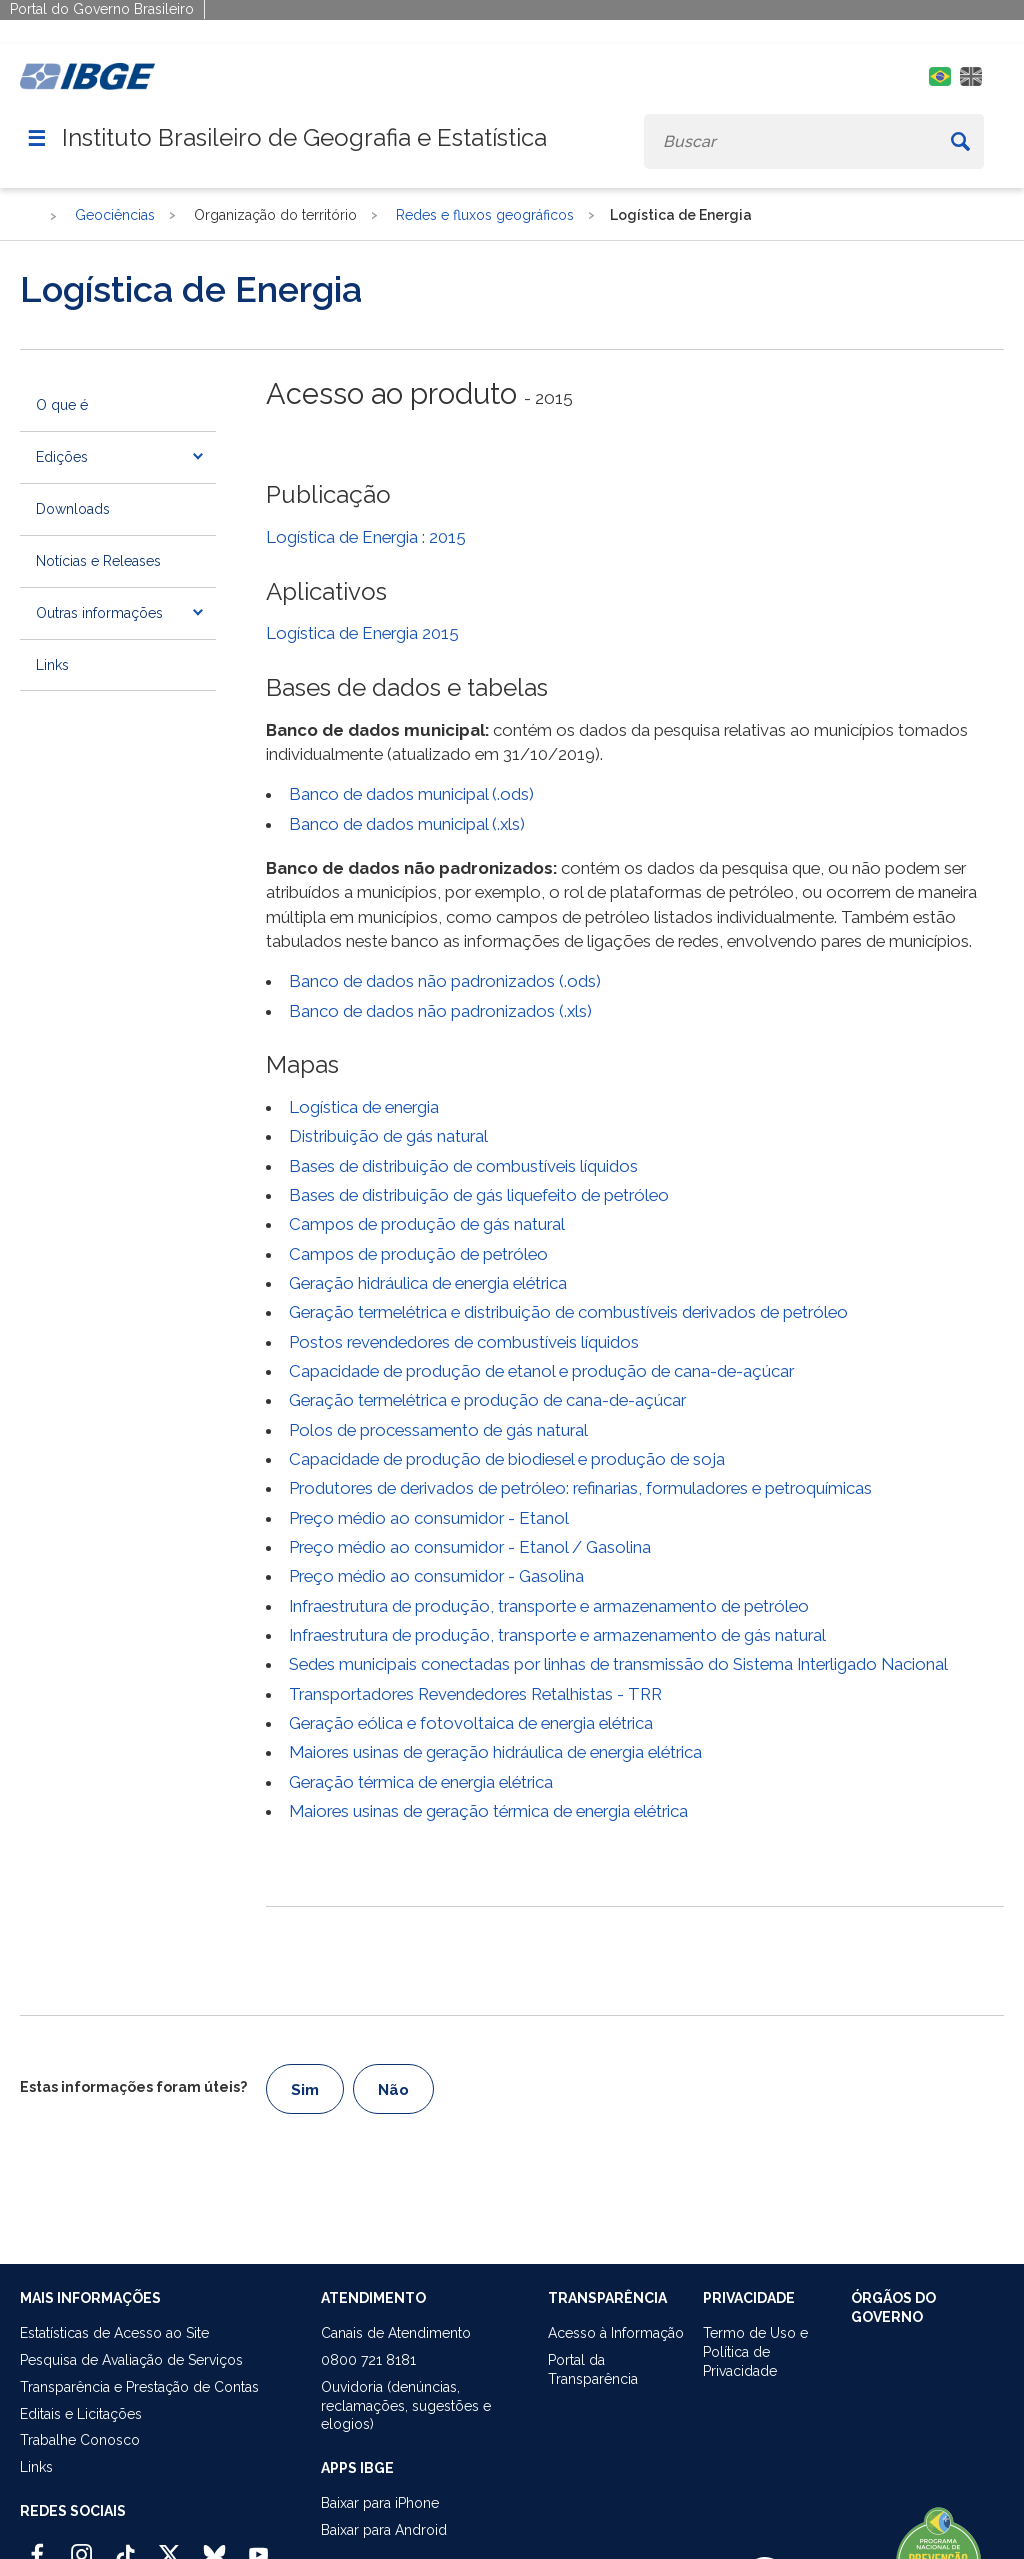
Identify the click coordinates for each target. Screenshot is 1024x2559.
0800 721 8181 (368, 2360)
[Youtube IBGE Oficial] (258, 2546)
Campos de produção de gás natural (427, 1224)
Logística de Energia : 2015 (366, 537)
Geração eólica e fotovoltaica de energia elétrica (471, 1723)
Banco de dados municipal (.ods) (411, 794)
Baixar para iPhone (380, 2503)
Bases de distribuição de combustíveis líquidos (463, 1166)
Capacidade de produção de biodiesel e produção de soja (507, 1459)
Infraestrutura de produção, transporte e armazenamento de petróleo (549, 1606)
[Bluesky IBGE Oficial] (214, 2546)
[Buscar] (960, 141)
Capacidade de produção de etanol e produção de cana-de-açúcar (541, 1371)
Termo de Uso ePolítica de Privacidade (755, 2352)
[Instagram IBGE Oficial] (81, 2546)
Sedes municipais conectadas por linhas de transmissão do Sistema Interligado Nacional (618, 1664)
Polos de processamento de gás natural (438, 1430)
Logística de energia (364, 1107)
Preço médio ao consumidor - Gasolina (436, 1576)
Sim (305, 2090)
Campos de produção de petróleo (418, 1254)
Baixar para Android (384, 2530)
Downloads (73, 509)
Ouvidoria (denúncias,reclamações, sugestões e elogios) (406, 2406)
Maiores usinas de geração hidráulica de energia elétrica (495, 1752)
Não (393, 2090)
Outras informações (99, 613)
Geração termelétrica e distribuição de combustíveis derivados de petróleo (568, 1312)
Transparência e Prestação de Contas (139, 2387)
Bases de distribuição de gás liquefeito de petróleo (479, 1195)
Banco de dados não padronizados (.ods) (445, 981)
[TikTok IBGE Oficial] (125, 2546)
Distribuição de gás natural (388, 1136)
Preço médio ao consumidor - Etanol (429, 1518)
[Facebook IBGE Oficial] (37, 2546)
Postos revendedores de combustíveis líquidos (464, 1342)
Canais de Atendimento (396, 2333)
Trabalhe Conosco (80, 2440)
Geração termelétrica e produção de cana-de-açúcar (487, 1400)
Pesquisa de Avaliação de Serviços (131, 2360)
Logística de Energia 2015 (362, 633)
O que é (62, 405)
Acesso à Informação (616, 2333)
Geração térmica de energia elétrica (421, 1782)
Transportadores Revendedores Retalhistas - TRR (475, 1694)
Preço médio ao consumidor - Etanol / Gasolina (470, 1547)
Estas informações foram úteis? (133, 2087)
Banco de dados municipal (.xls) (407, 824)
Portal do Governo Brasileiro (102, 9)
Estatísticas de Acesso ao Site (114, 2333)
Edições (62, 457)
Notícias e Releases (98, 561)
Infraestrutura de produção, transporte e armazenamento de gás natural (557, 1635)
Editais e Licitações (81, 2414)
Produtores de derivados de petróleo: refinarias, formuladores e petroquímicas (580, 1488)
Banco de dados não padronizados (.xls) (440, 1011)
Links (52, 665)
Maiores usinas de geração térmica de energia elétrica (488, 1811)
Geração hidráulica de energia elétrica (428, 1283)
